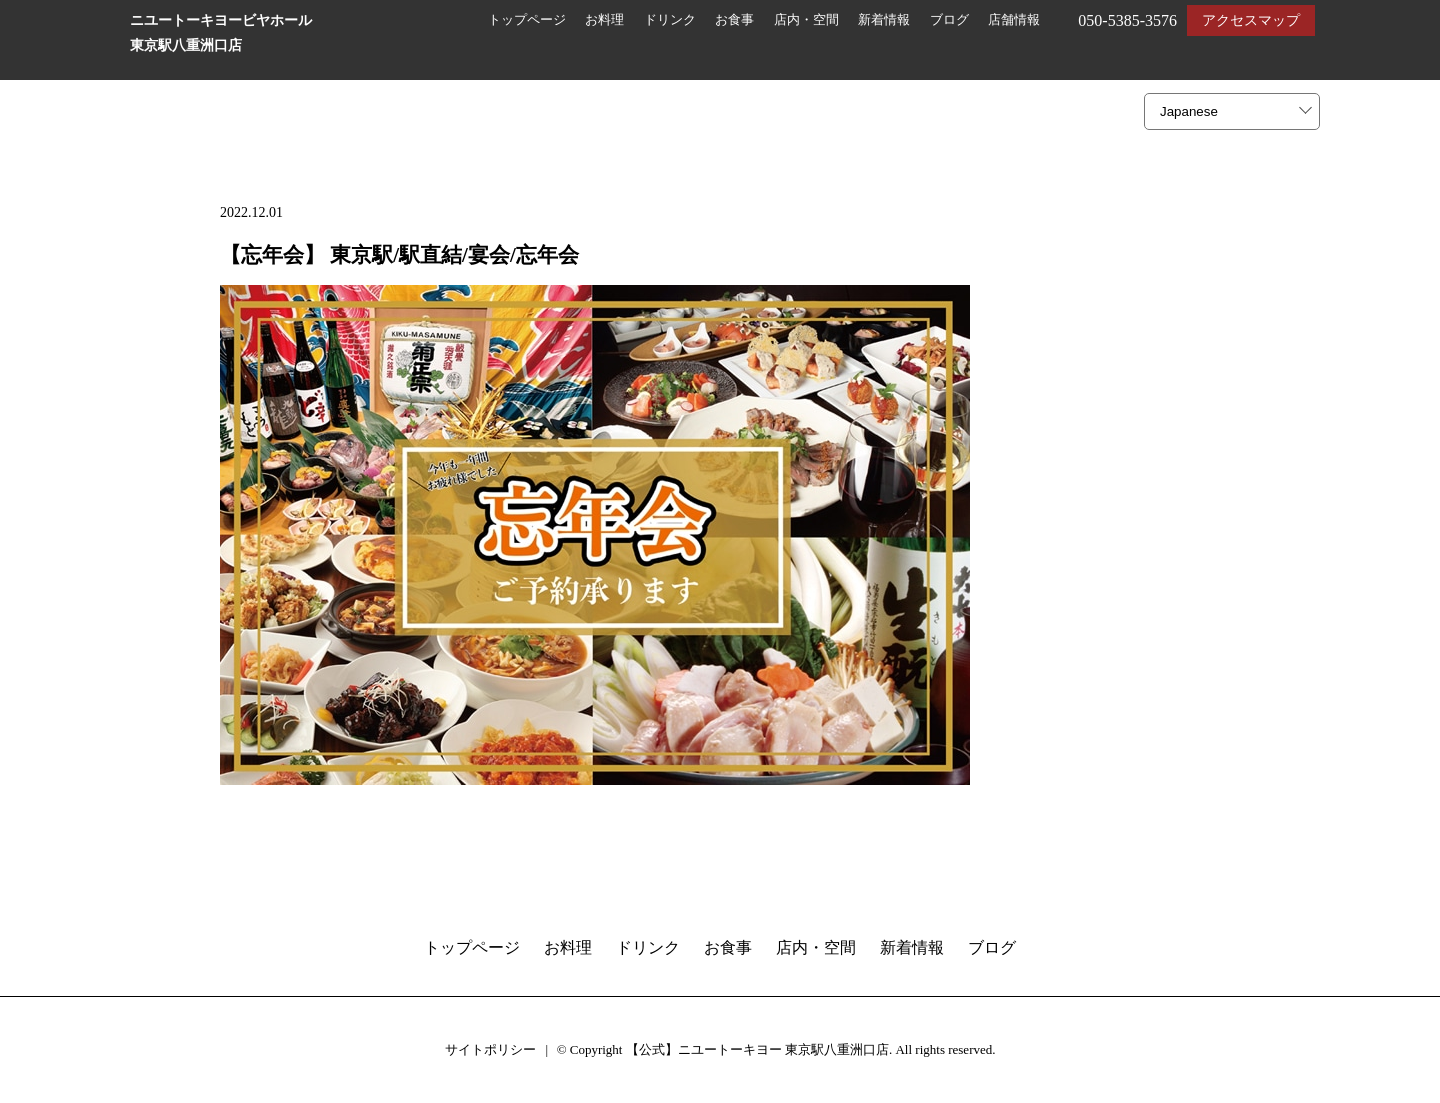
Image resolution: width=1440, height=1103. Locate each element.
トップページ (527, 20)
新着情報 (884, 20)
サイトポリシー (490, 1049)
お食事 (734, 20)
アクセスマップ (1251, 20)
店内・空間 (806, 20)
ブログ (949, 20)
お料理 (604, 20)
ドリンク (670, 20)
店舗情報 (1014, 20)
